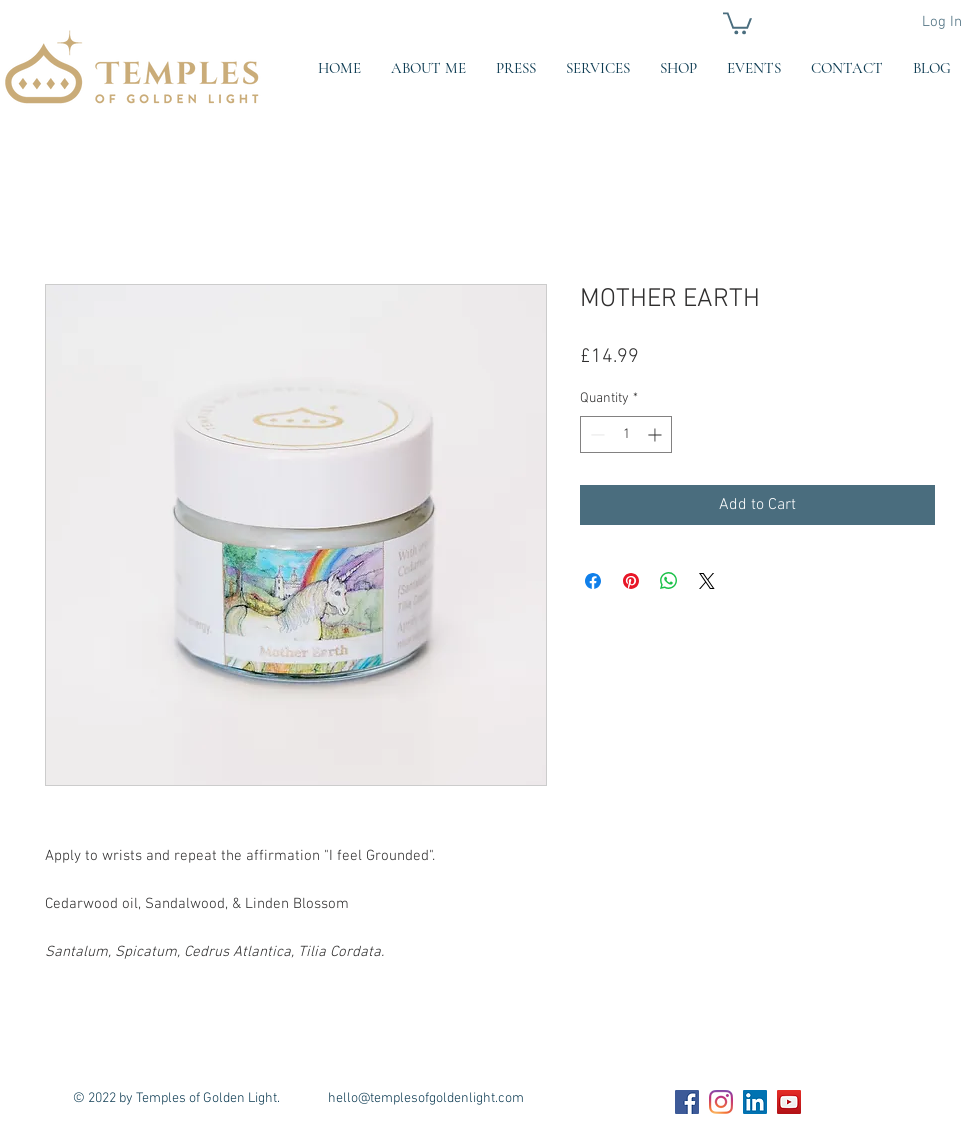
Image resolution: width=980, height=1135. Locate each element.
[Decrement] (595, 434)
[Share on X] (707, 581)
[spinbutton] (626, 434)
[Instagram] (721, 1102)
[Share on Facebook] (593, 581)
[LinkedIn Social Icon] (755, 1102)
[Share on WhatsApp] (669, 581)
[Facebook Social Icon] (687, 1102)
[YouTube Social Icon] (789, 1102)
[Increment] (656, 434)
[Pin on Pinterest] (631, 581)
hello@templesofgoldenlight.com (426, 1098)
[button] (737, 22)
